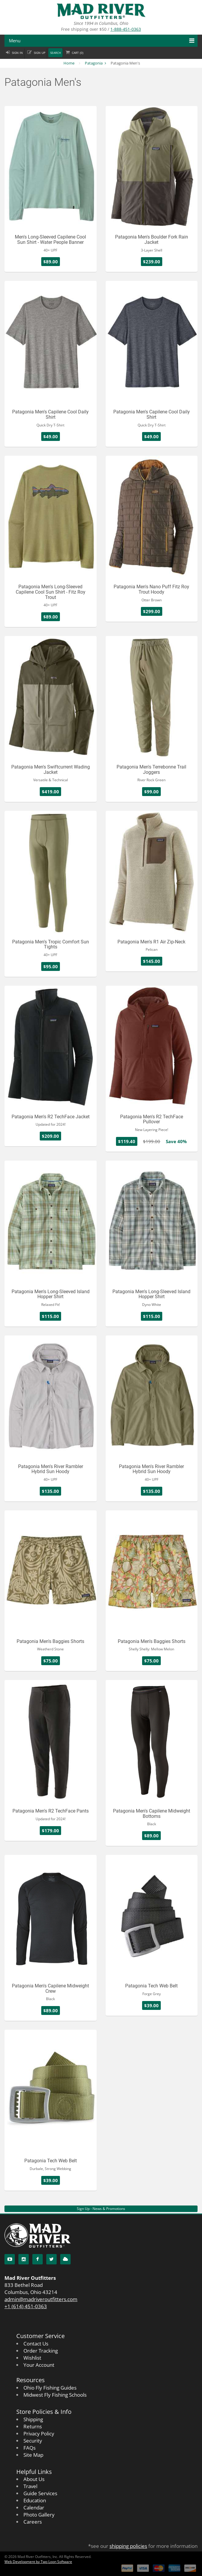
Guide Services (40, 2493)
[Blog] (65, 2259)
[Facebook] (37, 2259)
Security (32, 2440)
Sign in (17, 53)
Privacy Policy (38, 2433)
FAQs (29, 2447)
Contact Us (35, 2343)
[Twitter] (51, 2259)
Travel (30, 2486)
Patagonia (94, 63)
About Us (33, 2479)
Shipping (33, 2419)
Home (68, 63)
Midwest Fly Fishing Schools (55, 2394)
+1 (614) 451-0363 (25, 2306)
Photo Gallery (39, 2514)
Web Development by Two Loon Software (38, 2561)
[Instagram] (23, 2259)
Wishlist (32, 2357)
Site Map (33, 2454)
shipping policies (128, 2546)
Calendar (33, 2507)
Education (34, 2500)
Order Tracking (40, 2350)
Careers (32, 2521)
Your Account (38, 2364)
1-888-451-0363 (125, 29)
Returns (32, 2426)
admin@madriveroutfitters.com (40, 2299)
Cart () (77, 53)
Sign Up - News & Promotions (101, 2208)
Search (55, 53)
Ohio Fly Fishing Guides (50, 2387)
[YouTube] (9, 2259)
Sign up (39, 53)
